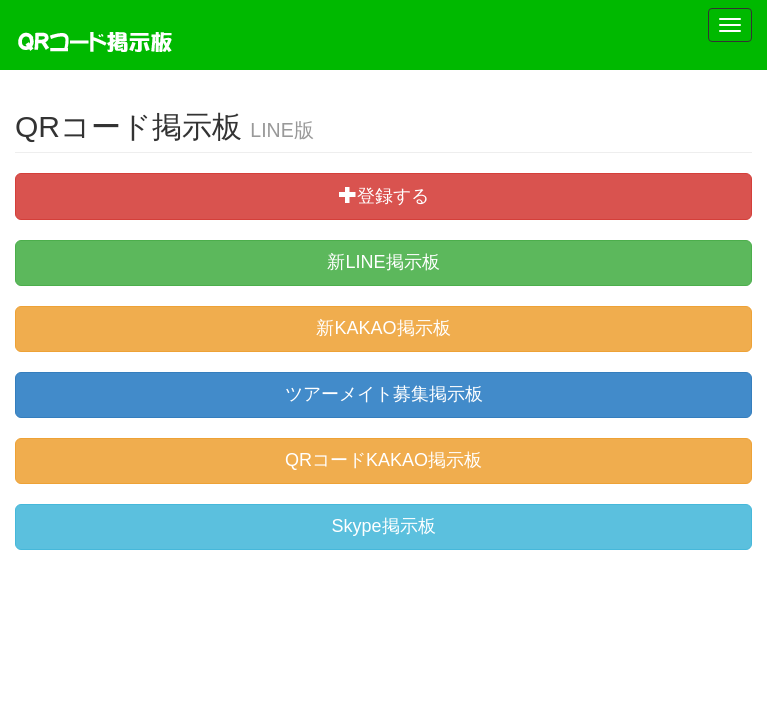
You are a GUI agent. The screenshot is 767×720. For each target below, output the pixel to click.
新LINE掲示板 (383, 262)
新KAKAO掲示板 (383, 328)
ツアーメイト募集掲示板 (384, 394)
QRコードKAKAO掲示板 (383, 460)
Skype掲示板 (383, 526)
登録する (384, 195)
